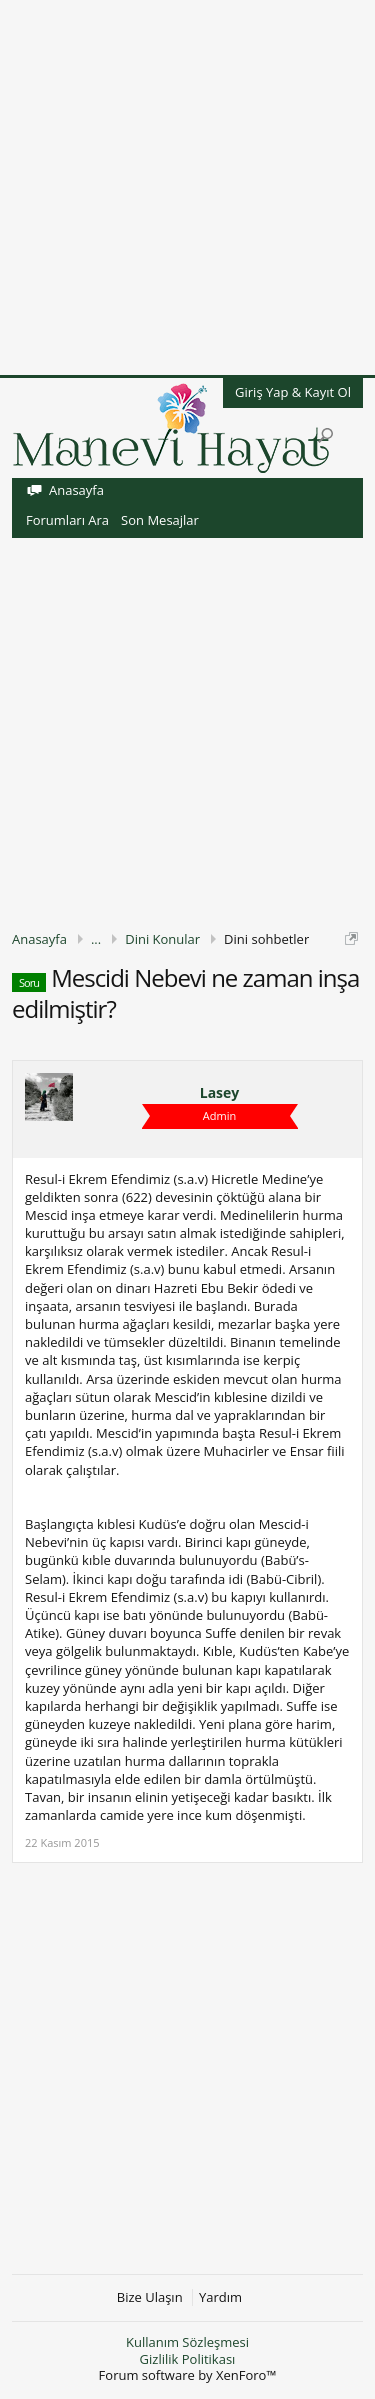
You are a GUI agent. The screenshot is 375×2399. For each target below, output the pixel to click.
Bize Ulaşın (150, 2297)
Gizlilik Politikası (188, 2359)
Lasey (220, 1093)
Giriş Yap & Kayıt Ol (293, 392)
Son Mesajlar (160, 520)
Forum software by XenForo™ (188, 2375)
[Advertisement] (187, 187)
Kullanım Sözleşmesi (187, 2342)
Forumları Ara (67, 520)
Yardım (220, 2297)
